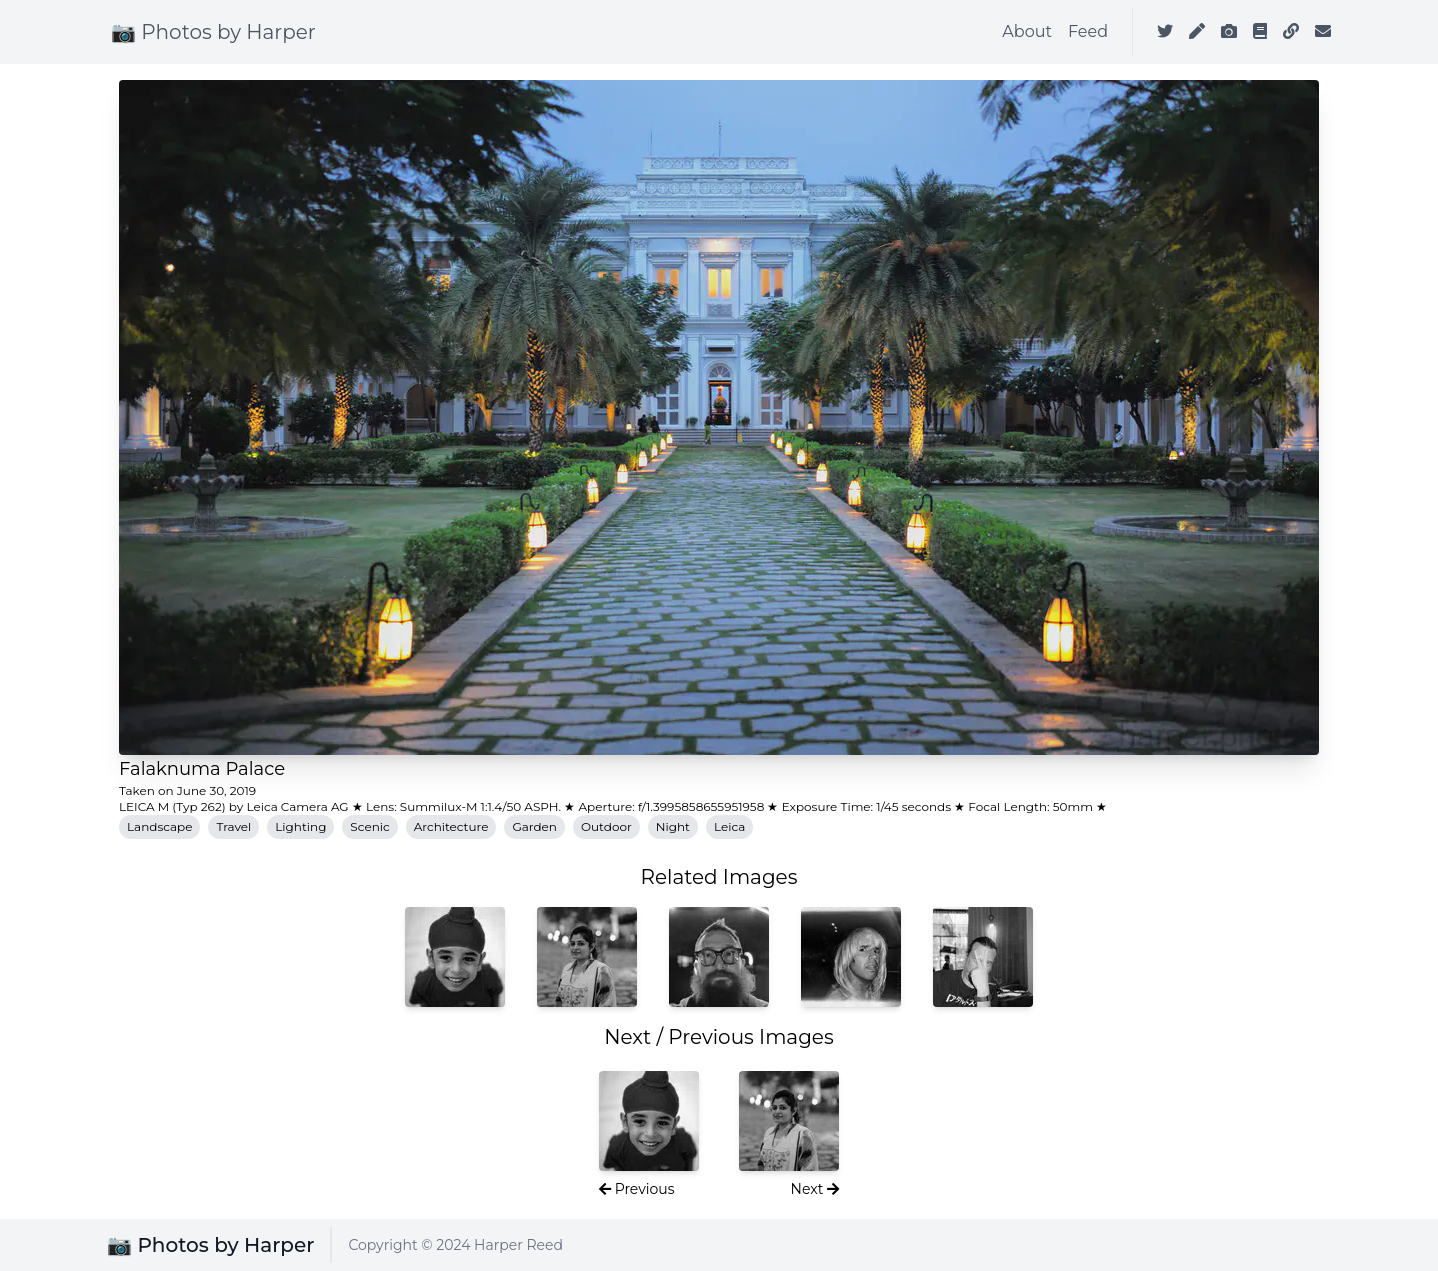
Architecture (451, 826)
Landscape (159, 826)
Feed (1088, 31)
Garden (534, 826)
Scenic (369, 826)
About (1027, 31)
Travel (233, 826)
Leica (729, 826)
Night (673, 826)
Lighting (300, 826)
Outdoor (606, 826)
